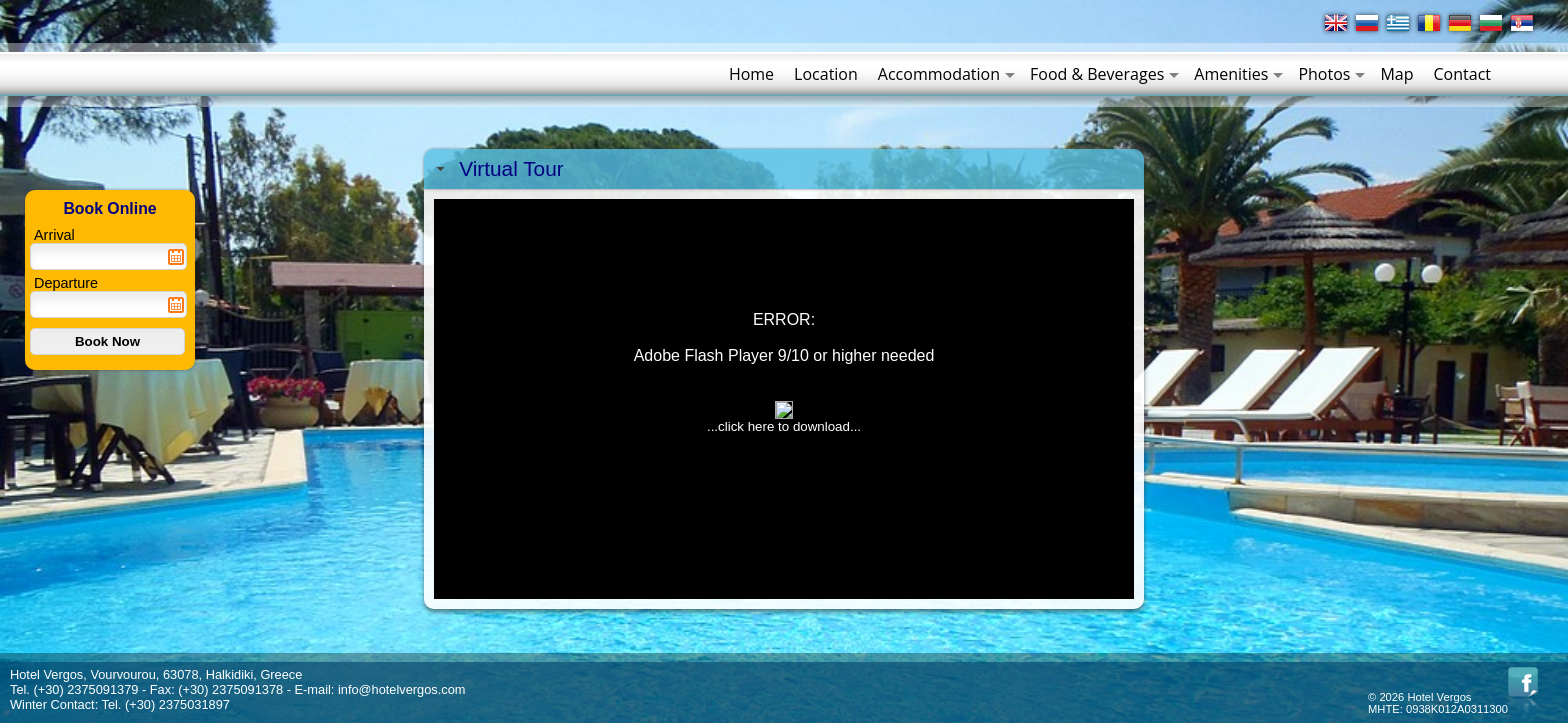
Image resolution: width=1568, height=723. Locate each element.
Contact (1462, 74)
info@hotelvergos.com (402, 689)
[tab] (784, 169)
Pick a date (176, 257)
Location (826, 74)
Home (751, 74)
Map (1396, 74)
